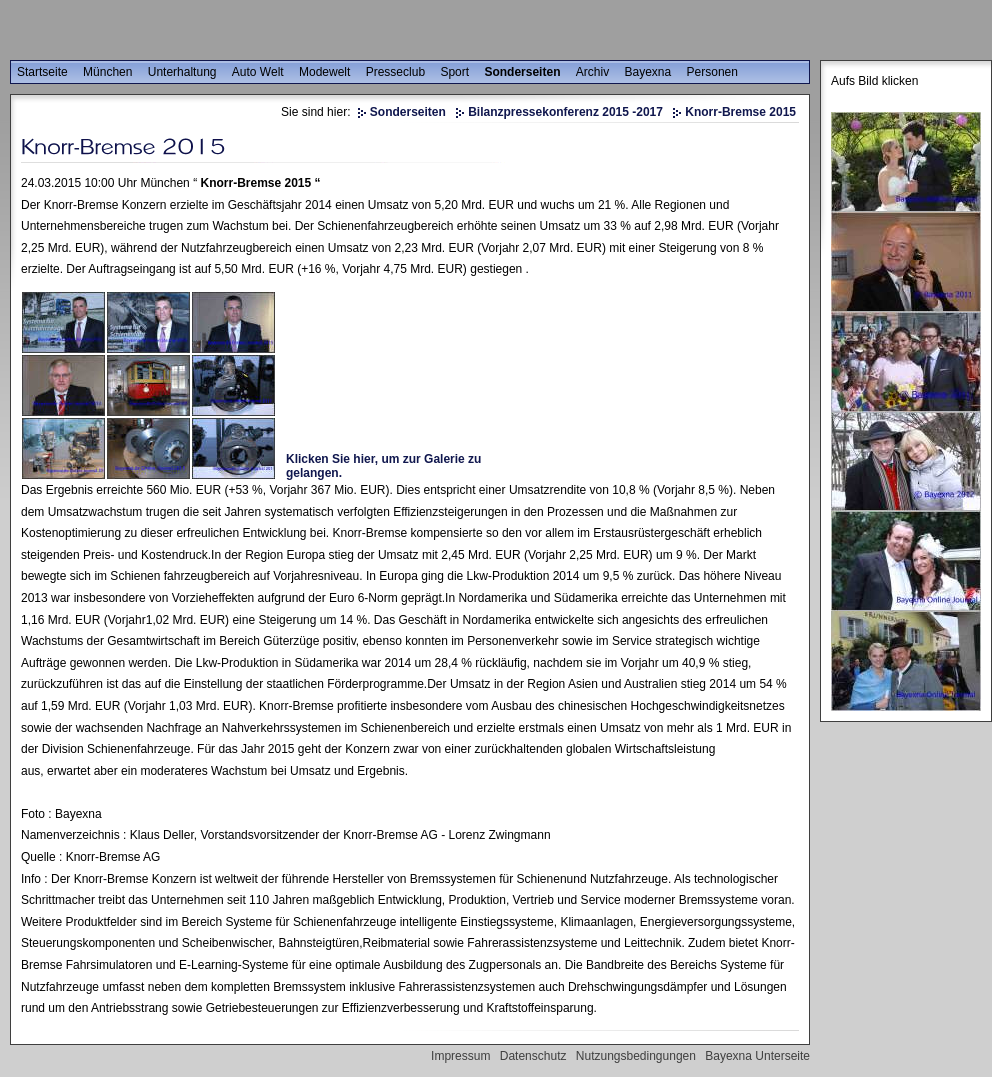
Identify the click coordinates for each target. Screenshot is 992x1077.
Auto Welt (258, 72)
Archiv (592, 72)
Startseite (42, 72)
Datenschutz (533, 1056)
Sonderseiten (522, 72)
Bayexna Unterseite (757, 1056)
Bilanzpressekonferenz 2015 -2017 (565, 112)
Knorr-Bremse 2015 (740, 112)
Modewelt (324, 72)
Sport (454, 72)
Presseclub (395, 72)
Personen (712, 72)
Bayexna (648, 72)
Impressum (460, 1056)
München (107, 72)
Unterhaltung (182, 72)
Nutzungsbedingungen (636, 1056)
